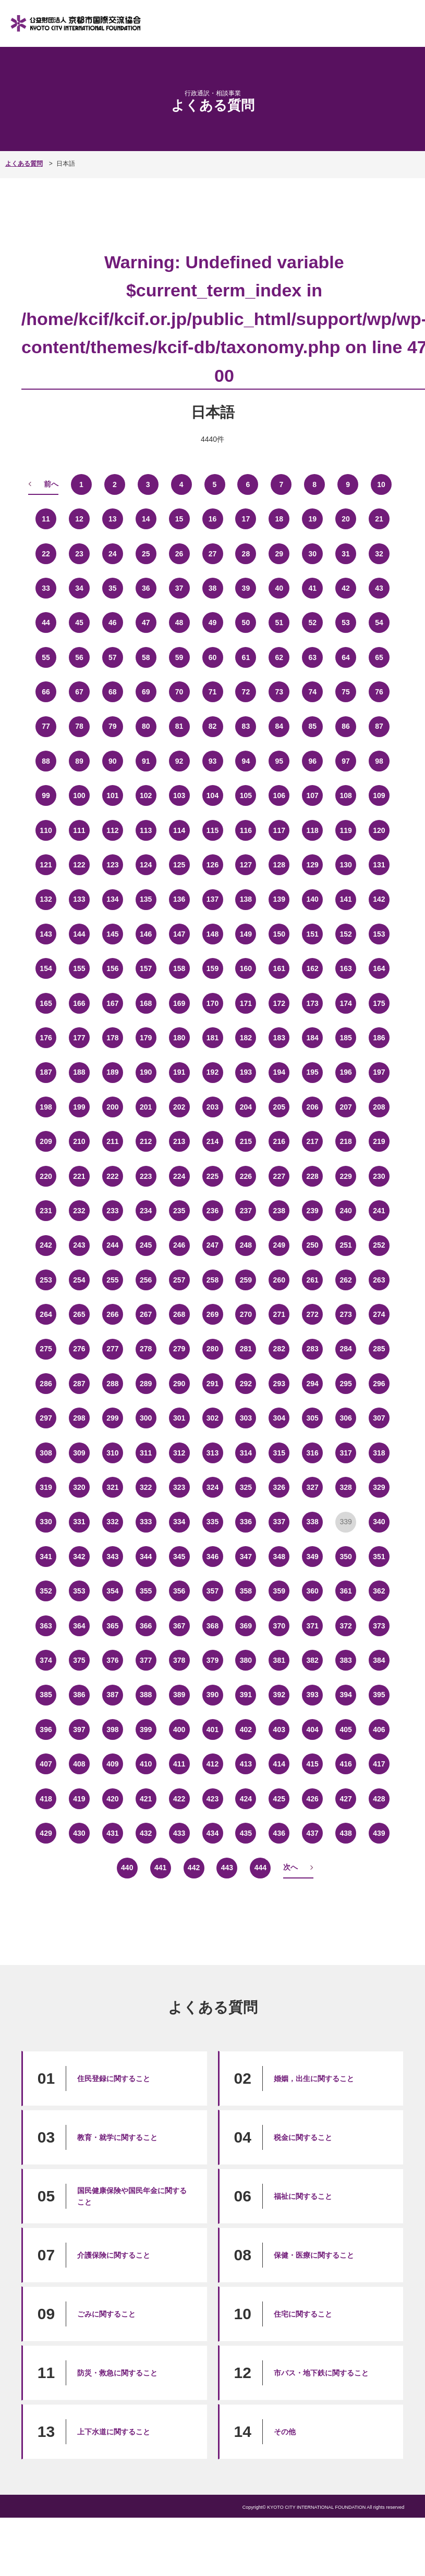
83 (246, 726)
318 (379, 1453)
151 (313, 934)
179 (146, 1038)
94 (246, 761)
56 (79, 657)
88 (46, 761)
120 (379, 830)
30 (312, 554)
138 (246, 899)
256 (146, 1280)
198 (46, 1107)
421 (146, 1799)
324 (212, 1487)
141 (345, 899)
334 (179, 1521)
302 (212, 1418)
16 (213, 519)
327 (313, 1487)
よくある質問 (24, 163)
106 (279, 795)
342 (79, 1556)
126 (212, 865)
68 (112, 692)
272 (313, 1314)
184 (313, 1038)
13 (112, 519)
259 (246, 1280)
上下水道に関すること (113, 2432)
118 (313, 830)
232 (79, 1210)
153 (379, 934)
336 (246, 1521)
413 (246, 1764)
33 (46, 588)
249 (279, 1245)
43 (379, 588)
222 (112, 1176)
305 (313, 1418)
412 (212, 1764)
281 (246, 1349)
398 (112, 1729)
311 (146, 1453)
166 (79, 1003)
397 (79, 1729)
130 (345, 865)
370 (279, 1626)
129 (313, 865)
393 (313, 1694)
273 (345, 1314)
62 (279, 657)
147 (179, 934)
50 (246, 622)
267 (146, 1314)
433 (179, 1833)
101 (112, 795)
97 (346, 761)
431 (112, 1833)
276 (79, 1349)
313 (212, 1453)
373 (379, 1626)
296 (379, 1383)
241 (379, 1210)
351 (379, 1556)
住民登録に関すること (113, 2078)
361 (345, 1591)
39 (246, 588)
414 (279, 1764)
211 (112, 1141)
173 (313, 1003)
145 (112, 934)
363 (46, 1626)
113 (146, 830)
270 (246, 1314)
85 (312, 726)
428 (379, 1799)
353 (79, 1591)
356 (179, 1591)
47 (146, 622)
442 (194, 1867)
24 (112, 554)
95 (279, 761)
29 (279, 554)
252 (379, 1245)
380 (246, 1660)
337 (279, 1521)
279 (179, 1349)
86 (346, 726)
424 (246, 1799)
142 (379, 899)
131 (379, 865)
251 (345, 1245)
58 (146, 657)
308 (46, 1453)
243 (79, 1245)
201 (146, 1107)
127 (246, 865)
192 (212, 1072)
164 (379, 968)
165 (46, 1003)
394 (345, 1694)
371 (313, 1626)
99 (46, 795)
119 (345, 830)
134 (112, 899)
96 (312, 761)
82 (213, 726)
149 (246, 934)
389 (179, 1694)
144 (79, 934)
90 (112, 761)
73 (279, 692)
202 (179, 1107)
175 (379, 1003)
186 (379, 1038)
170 (212, 1003)
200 (112, 1107)
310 (112, 1453)
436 (279, 1833)
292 (246, 1383)
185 (345, 1038)
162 (313, 968)
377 (146, 1660)
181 (212, 1038)
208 (379, 1107)
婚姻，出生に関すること (314, 2078)
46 (112, 622)
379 (212, 1660)
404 (313, 1729)
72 (246, 692)
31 (346, 554)
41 (312, 588)
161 (279, 968)
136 (179, 899)
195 (313, 1072)
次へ (290, 1867)
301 (179, 1418)
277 (112, 1349)
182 (246, 1038)
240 (345, 1210)
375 (79, 1660)
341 (46, 1556)
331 (79, 1521)
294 (313, 1383)
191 (179, 1072)
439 (379, 1833)
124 (146, 865)
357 (212, 1591)
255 (112, 1280)
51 (279, 622)
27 (213, 554)
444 (260, 1867)
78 (79, 726)
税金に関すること (303, 2137)
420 (112, 1799)
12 (79, 519)
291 (212, 1383)
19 (312, 519)
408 (79, 1764)
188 (79, 1072)
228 (313, 1176)
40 (279, 588)
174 (345, 1003)
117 (279, 830)
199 (79, 1107)
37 (179, 588)
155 (79, 968)
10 (381, 484)
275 (46, 1349)
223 (146, 1176)
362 (379, 1591)
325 (246, 1487)
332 (112, 1521)
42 (346, 588)
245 (146, 1245)
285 (379, 1349)
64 (346, 657)
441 (160, 1867)
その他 (285, 2432)
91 (146, 761)
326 (279, 1487)
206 (313, 1107)
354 (112, 1591)
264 (46, 1314)
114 (179, 830)
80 (146, 726)
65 (379, 657)
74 (312, 692)
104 (212, 795)
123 (112, 865)
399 (146, 1729)
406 (379, 1729)
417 (379, 1764)
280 (212, 1349)
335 (212, 1521)
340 (379, 1521)
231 (46, 1210)
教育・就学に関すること (117, 2137)
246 (179, 1245)
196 (345, 1072)
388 (146, 1694)
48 (179, 622)
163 (345, 968)
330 (46, 1521)
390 (212, 1694)
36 (146, 588)
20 (346, 519)
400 (179, 1729)
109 (379, 795)
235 (179, 1210)
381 (279, 1660)
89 (79, 761)
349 (313, 1556)
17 (246, 519)
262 (345, 1280)
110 (46, 830)
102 (146, 795)
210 (79, 1141)
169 (179, 1003)
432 (146, 1833)
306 (345, 1418)
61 (246, 657)
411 (179, 1764)
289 (146, 1383)
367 (179, 1626)
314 (246, 1453)
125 (179, 865)
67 (79, 692)
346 (212, 1556)
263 (379, 1280)
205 (279, 1107)
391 (246, 1694)
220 (46, 1176)
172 (279, 1003)
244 (112, 1245)
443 (227, 1867)
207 (345, 1107)
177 (79, 1038)
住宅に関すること (303, 2314)
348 (279, 1556)
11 (46, 519)
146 (146, 934)
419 (79, 1799)
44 (46, 622)
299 (112, 1418)
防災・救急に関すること (117, 2373)
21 (379, 519)
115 (212, 830)
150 (279, 934)
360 (313, 1591)
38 (213, 588)
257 (179, 1280)
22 (46, 554)
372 (345, 1626)
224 (179, 1176)
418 (46, 1799)
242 (46, 1245)
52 (312, 622)
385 (46, 1694)
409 (112, 1764)
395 (379, 1694)
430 (79, 1833)
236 (212, 1210)
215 (246, 1141)
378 (179, 1660)
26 (179, 554)
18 (279, 519)
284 (345, 1349)
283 (313, 1349)
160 (246, 968)
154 (46, 968)
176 (46, 1038)
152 (345, 934)
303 (246, 1418)
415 (313, 1764)
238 (279, 1210)
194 (279, 1072)
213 (179, 1141)
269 (212, 1314)
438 (345, 1833)
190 (146, 1072)
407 (46, 1764)
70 (179, 692)
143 (46, 934)
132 (46, 899)
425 (279, 1799)
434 (212, 1833)
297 (46, 1418)
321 (112, 1487)
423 (212, 1799)
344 (146, 1556)
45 (79, 622)
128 (279, 865)
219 (379, 1141)
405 (345, 1729)
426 (313, 1799)
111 (79, 830)
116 (246, 830)
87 (379, 726)
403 (279, 1729)
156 (112, 968)
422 (179, 1799)
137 (212, 899)
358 (246, 1591)
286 (46, 1383)
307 (379, 1418)
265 (79, 1314)
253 (46, 1280)
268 (179, 1314)
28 (246, 554)
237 (246, 1210)
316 (313, 1453)
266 (112, 1314)
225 (212, 1176)
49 (213, 622)
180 (179, 1038)
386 (79, 1694)
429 (46, 1833)
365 (112, 1626)
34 (79, 588)
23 (79, 554)
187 (46, 1072)
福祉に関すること (303, 2196)
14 (146, 519)
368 (212, 1626)
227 (279, 1176)
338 (313, 1521)
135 (146, 899)
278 (146, 1349)
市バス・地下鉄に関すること (321, 2373)
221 (79, 1176)
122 (79, 865)
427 (345, 1799)
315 (279, 1453)
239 (313, 1210)
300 (146, 1418)
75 (346, 692)
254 (79, 1280)
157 (146, 968)
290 (179, 1383)
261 (313, 1280)
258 (212, 1280)
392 (279, 1694)
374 (46, 1660)
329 (379, 1487)
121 (46, 865)
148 (212, 934)
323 (179, 1487)
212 (146, 1141)
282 (279, 1349)
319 (46, 1487)
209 (46, 1141)
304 (279, 1418)
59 (179, 657)
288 (112, 1383)
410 (146, 1764)
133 (79, 899)
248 (246, 1245)
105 (246, 795)
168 (146, 1003)
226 (246, 1176)
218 (345, 1141)
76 (379, 692)
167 (112, 1003)
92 (179, 761)
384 (379, 1660)
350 (345, 1556)
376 (112, 1660)
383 (345, 1660)
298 (79, 1418)
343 (112, 1556)
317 (345, 1453)
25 (146, 554)
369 (246, 1626)
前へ (51, 484)
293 (279, 1383)
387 (112, 1694)
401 (212, 1729)
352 (46, 1591)
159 (212, 968)
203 (212, 1107)
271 (279, 1314)
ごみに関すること (106, 2314)
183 (279, 1038)
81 (179, 726)
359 (279, 1591)
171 (246, 1003)
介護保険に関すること (113, 2255)
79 (112, 726)
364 (79, 1626)
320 (79, 1487)
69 (146, 692)
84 (279, 726)
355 (146, 1591)
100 (79, 795)
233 (112, 1210)
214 (212, 1141)
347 (246, 1556)
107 (313, 795)
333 (146, 1521)
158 (179, 968)
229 (345, 1176)
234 (146, 1210)
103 (179, 795)
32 (379, 554)
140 (313, 899)
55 (46, 657)
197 (379, 1072)
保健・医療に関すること (314, 2255)
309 (79, 1453)
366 (146, 1626)
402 (246, 1729)
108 (345, 795)
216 (279, 1141)
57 (112, 657)
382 (313, 1660)
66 (46, 692)
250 (313, 1245)
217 (313, 1141)
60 (213, 657)
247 (212, 1245)
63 (312, 657)
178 (112, 1038)
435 (246, 1833)
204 (246, 1107)
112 (112, 830)
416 (345, 1764)
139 (279, 899)
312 (179, 1453)
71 (213, 692)
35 (112, 588)
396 (46, 1729)
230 (379, 1176)
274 (379, 1314)
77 (46, 726)
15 (179, 519)
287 (79, 1383)
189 (112, 1072)
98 (379, 761)
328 (345, 1487)
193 (246, 1072)
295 (345, 1383)
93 (213, 761)
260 (279, 1280)
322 (146, 1487)
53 (346, 622)
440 (127, 1867)
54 (379, 622)
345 (179, 1556)
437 (313, 1833)
